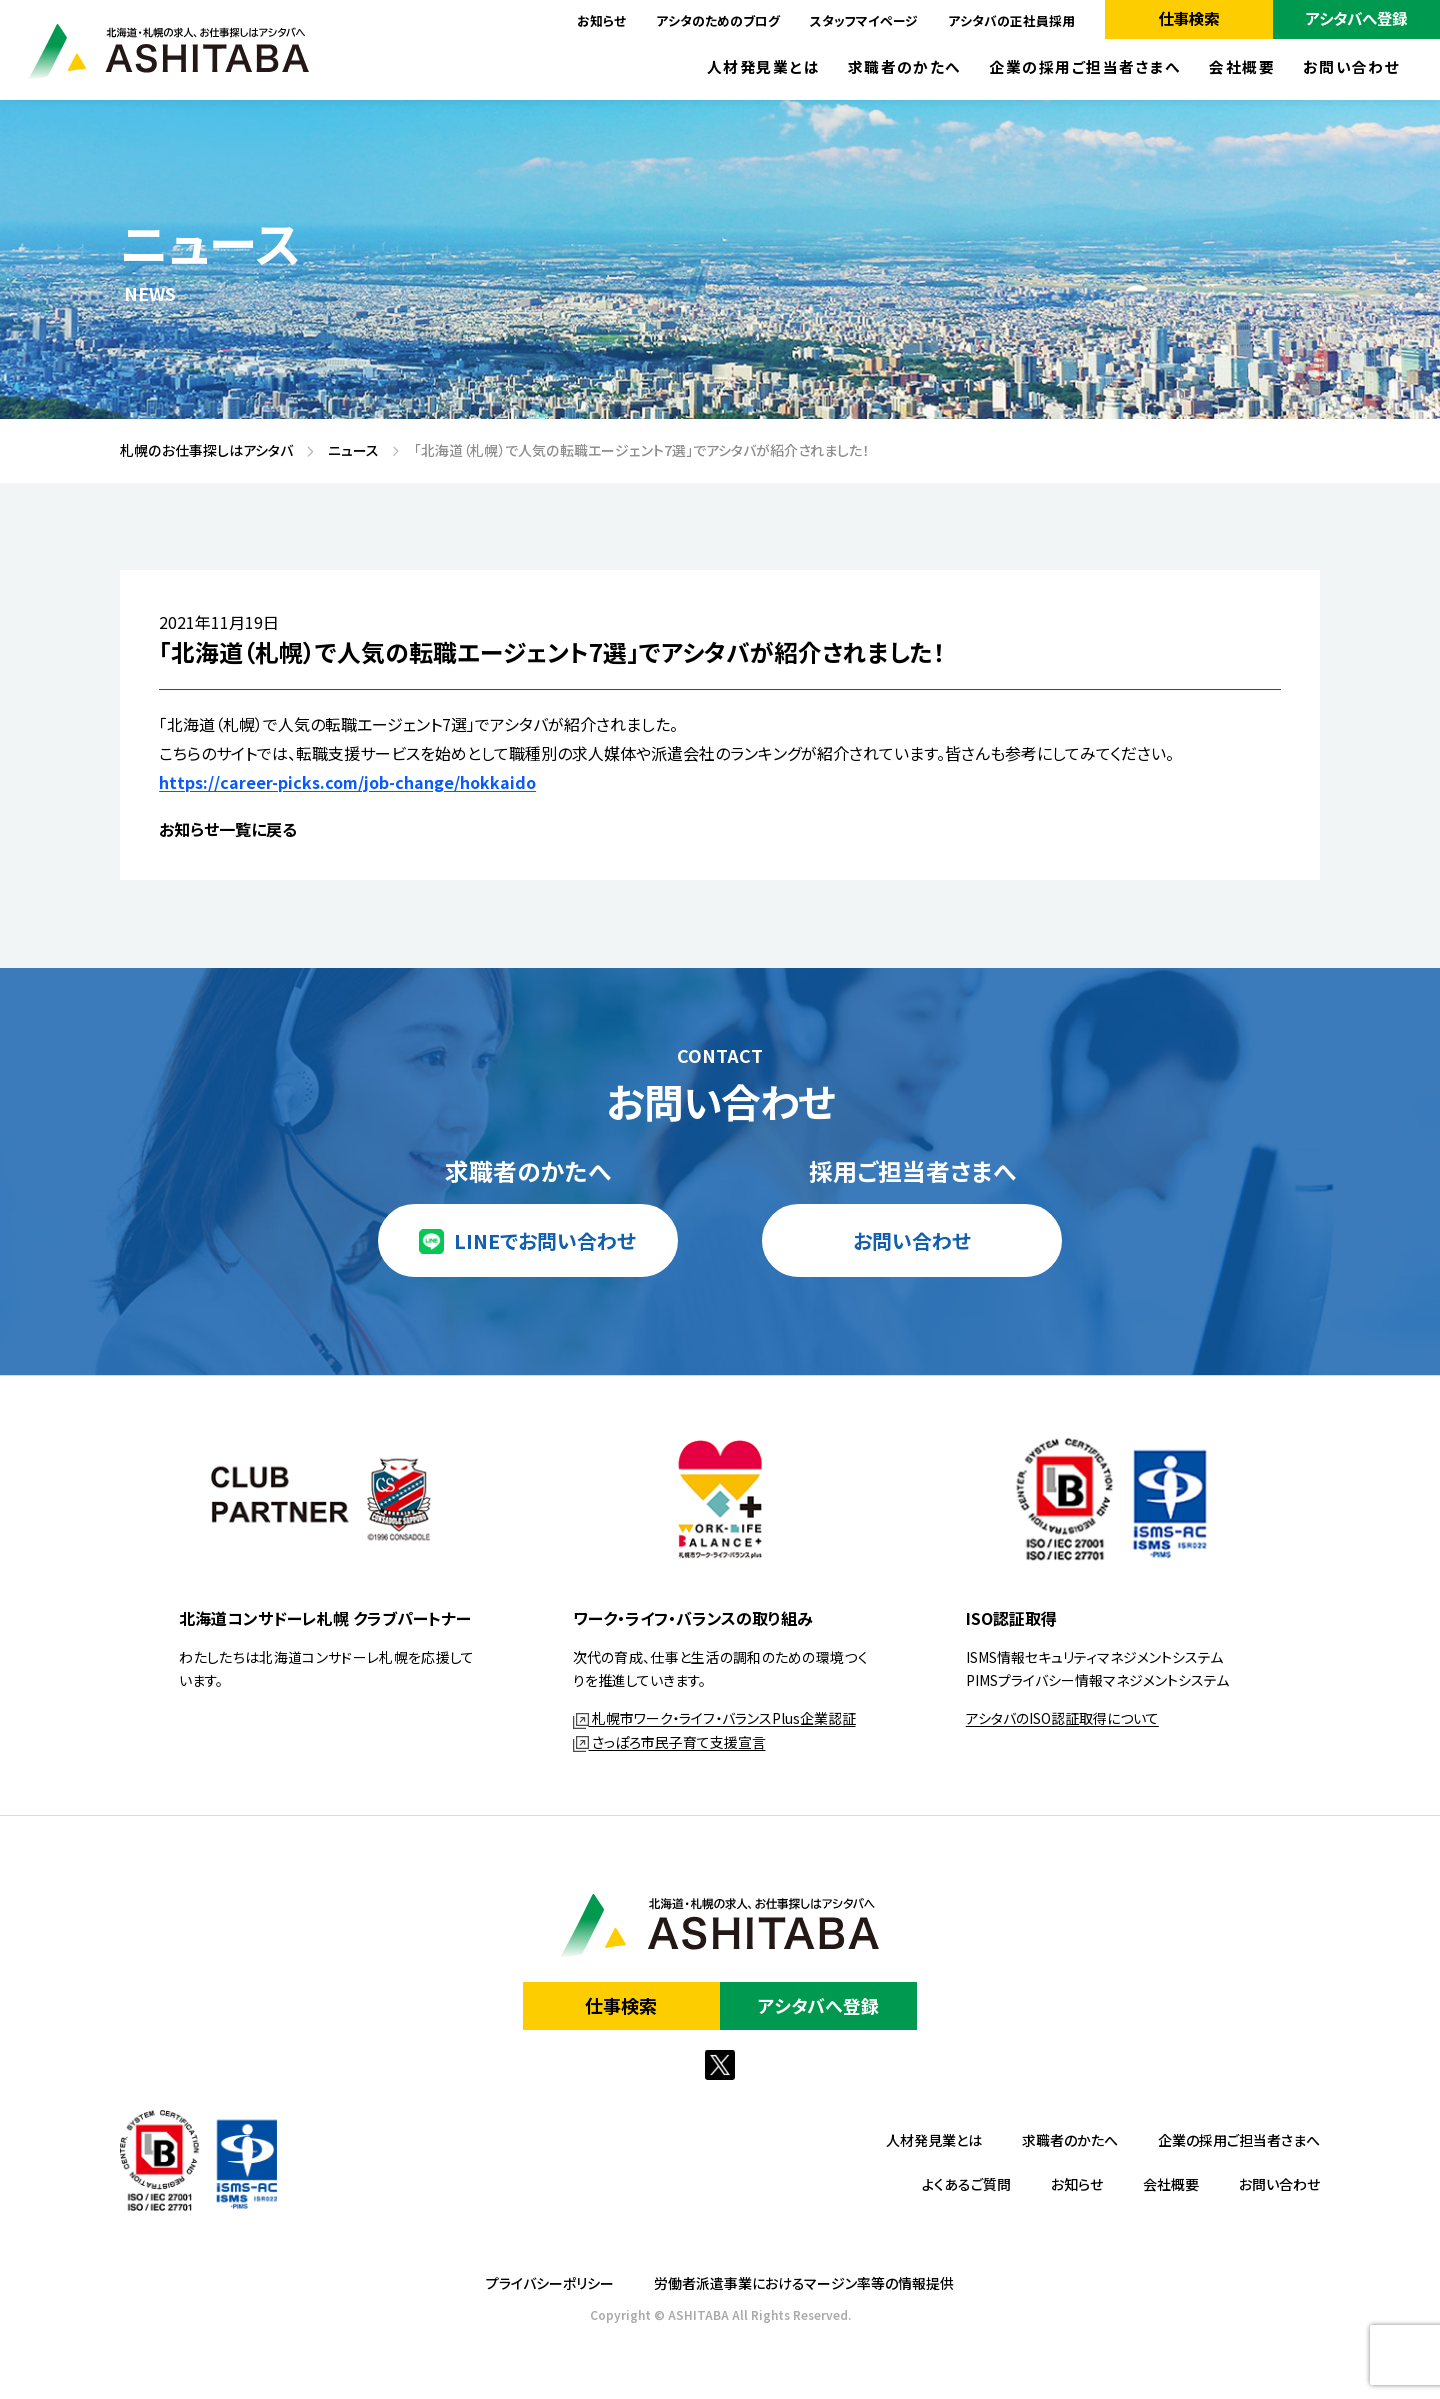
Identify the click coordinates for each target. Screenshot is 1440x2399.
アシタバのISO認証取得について (1062, 1718)
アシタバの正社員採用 (1011, 20)
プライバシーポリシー (550, 2283)
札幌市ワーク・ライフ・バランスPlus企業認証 (714, 1718)
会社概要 (1242, 67)
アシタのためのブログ (718, 20)
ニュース (346, 451)
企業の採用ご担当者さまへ (1085, 67)
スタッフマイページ (864, 20)
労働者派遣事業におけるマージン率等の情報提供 (804, 2283)
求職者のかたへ (905, 67)
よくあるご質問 (966, 2184)
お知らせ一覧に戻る (228, 829)
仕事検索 (1189, 18)
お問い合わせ (1352, 67)
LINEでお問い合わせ (545, 1240)
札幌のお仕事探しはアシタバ (199, 451)
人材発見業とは (763, 67)
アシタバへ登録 (1356, 18)
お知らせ (601, 20)
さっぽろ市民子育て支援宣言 (669, 1742)
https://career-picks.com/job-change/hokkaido (347, 782)
